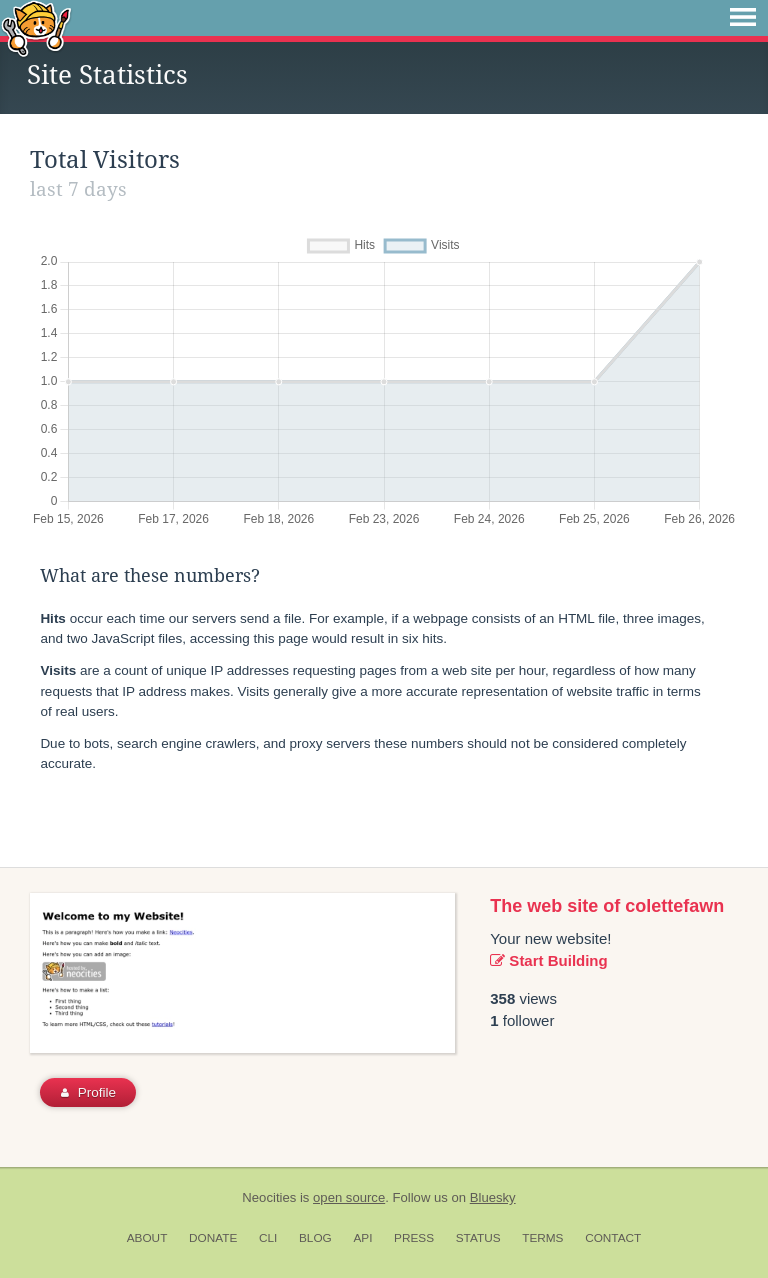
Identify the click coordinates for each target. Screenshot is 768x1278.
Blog (315, 1238)
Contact (613, 1238)
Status (478, 1238)
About (147, 1238)
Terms (542, 1238)
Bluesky (493, 1197)
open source (349, 1197)
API (362, 1238)
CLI (268, 1238)
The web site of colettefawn (607, 906)
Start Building (549, 960)
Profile (88, 1092)
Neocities (269, 1197)
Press (414, 1238)
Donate (213, 1238)
